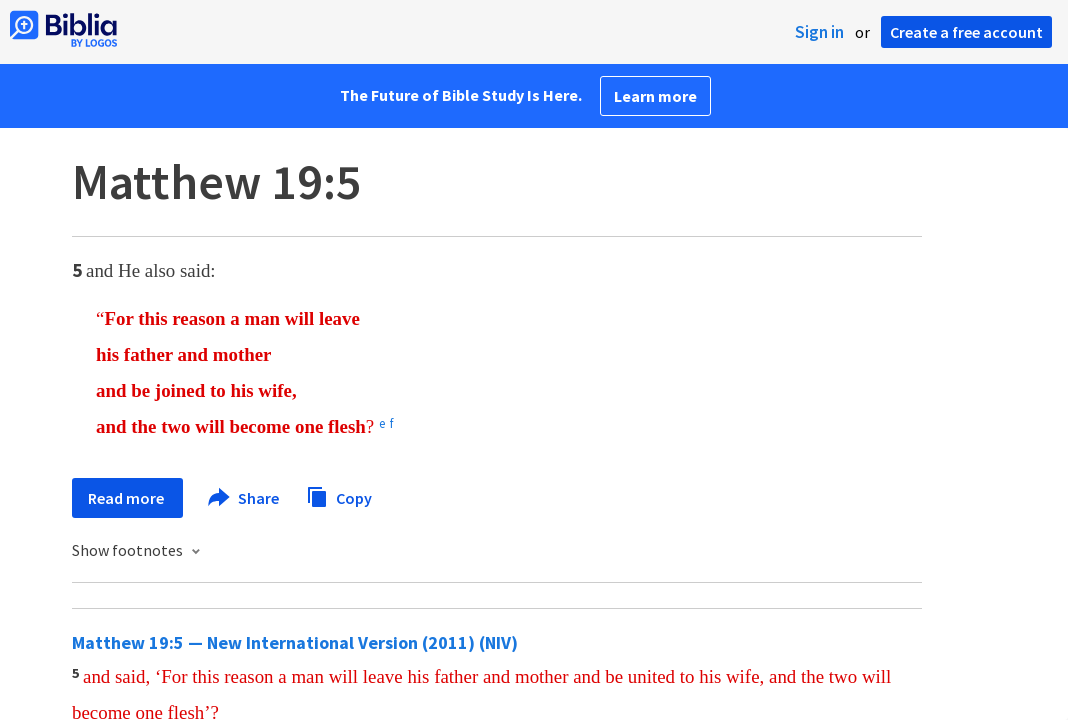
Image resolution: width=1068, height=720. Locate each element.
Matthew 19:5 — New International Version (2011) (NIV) (295, 642)
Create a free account (966, 32)
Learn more (655, 96)
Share (244, 498)
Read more (127, 498)
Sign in (819, 32)
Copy (339, 495)
